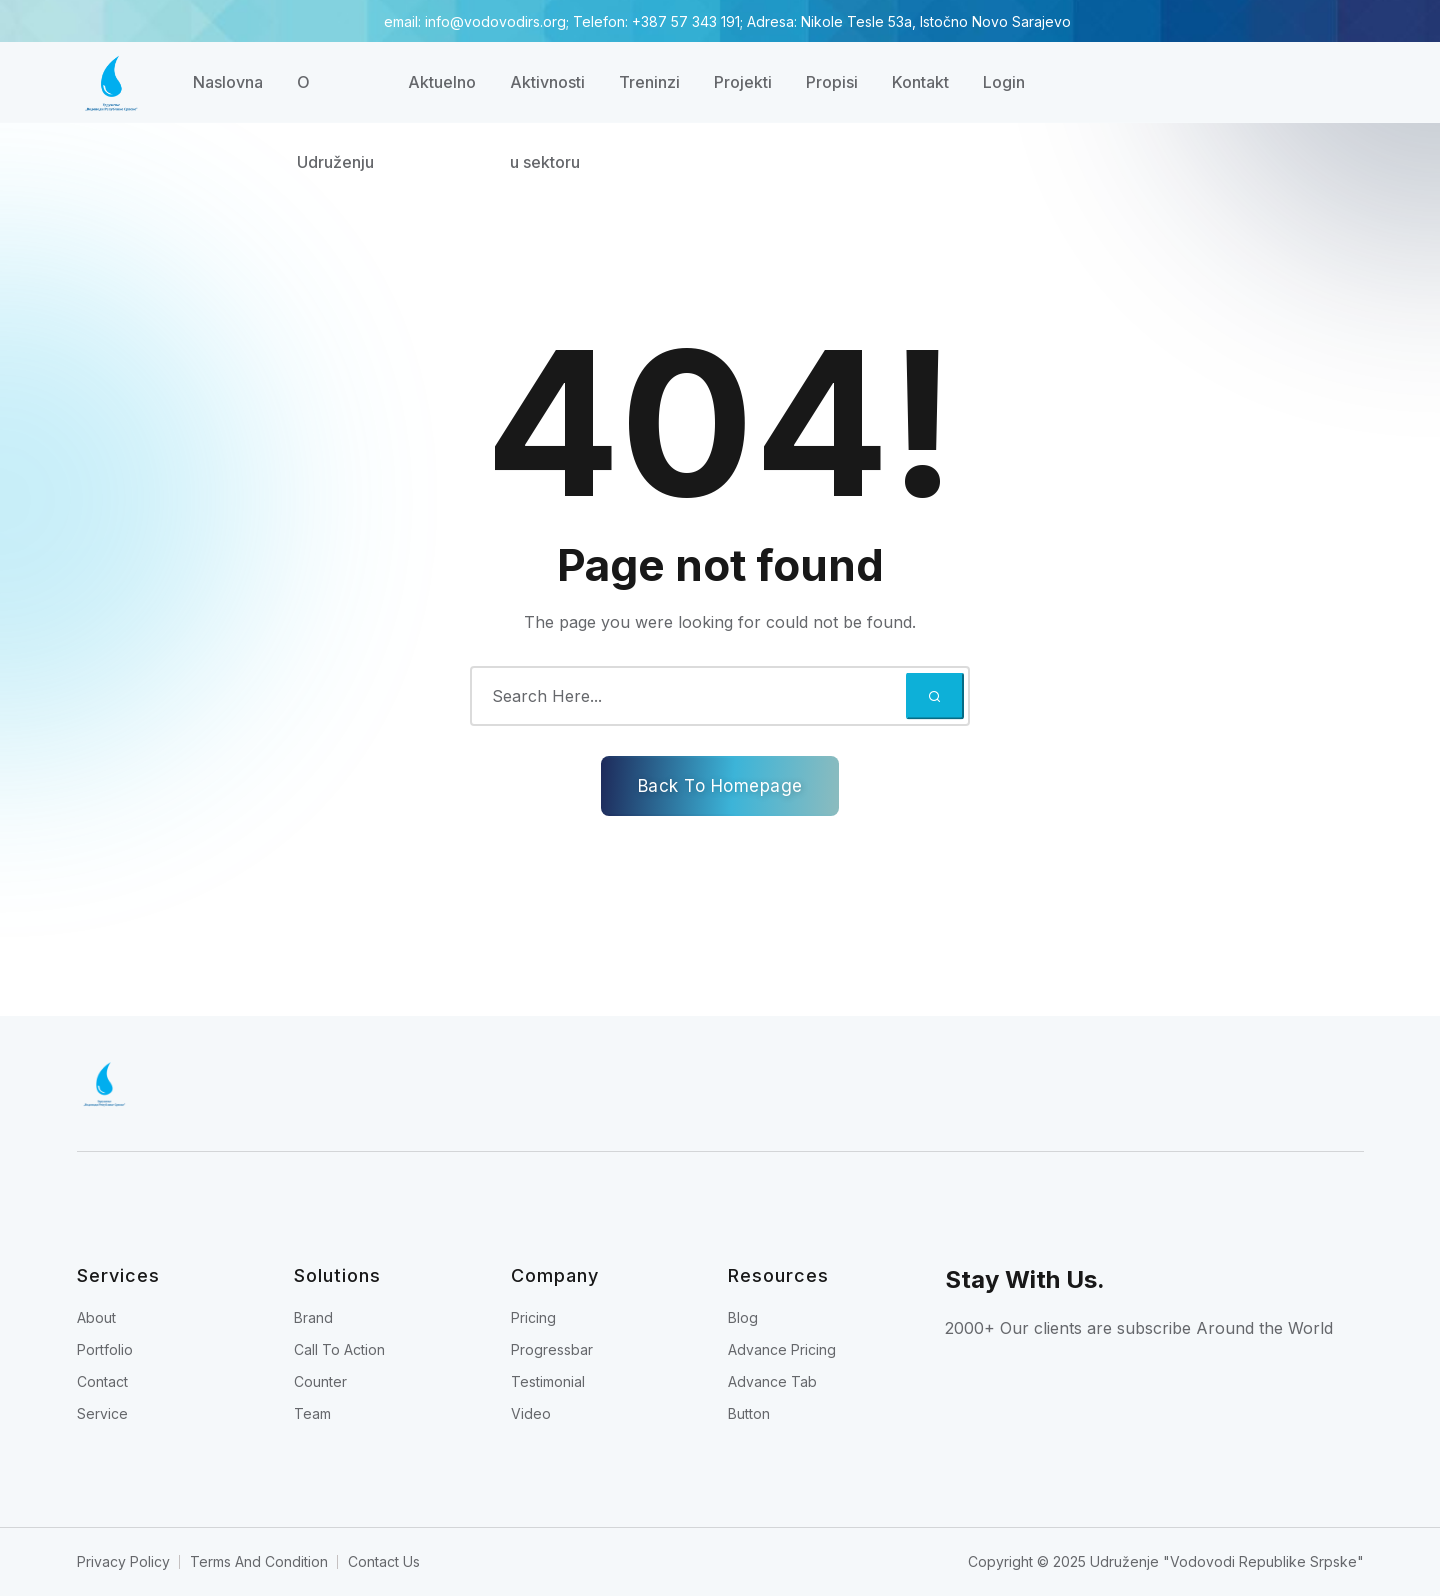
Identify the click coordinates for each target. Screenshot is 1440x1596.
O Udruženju (335, 97)
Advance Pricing (782, 1349)
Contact (102, 1381)
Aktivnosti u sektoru (547, 97)
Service (102, 1413)
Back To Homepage (720, 786)
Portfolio (105, 1349)
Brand (313, 1317)
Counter (320, 1381)
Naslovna (228, 82)
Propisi (832, 82)
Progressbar (552, 1349)
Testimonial (548, 1381)
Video (531, 1413)
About (96, 1317)
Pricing (533, 1317)
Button (749, 1413)
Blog (743, 1317)
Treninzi (649, 82)
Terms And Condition (259, 1561)
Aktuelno (442, 82)
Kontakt (920, 82)
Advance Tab (772, 1381)
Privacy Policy (123, 1561)
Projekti (743, 82)
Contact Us (384, 1561)
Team (312, 1413)
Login (1004, 82)
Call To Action (339, 1349)
